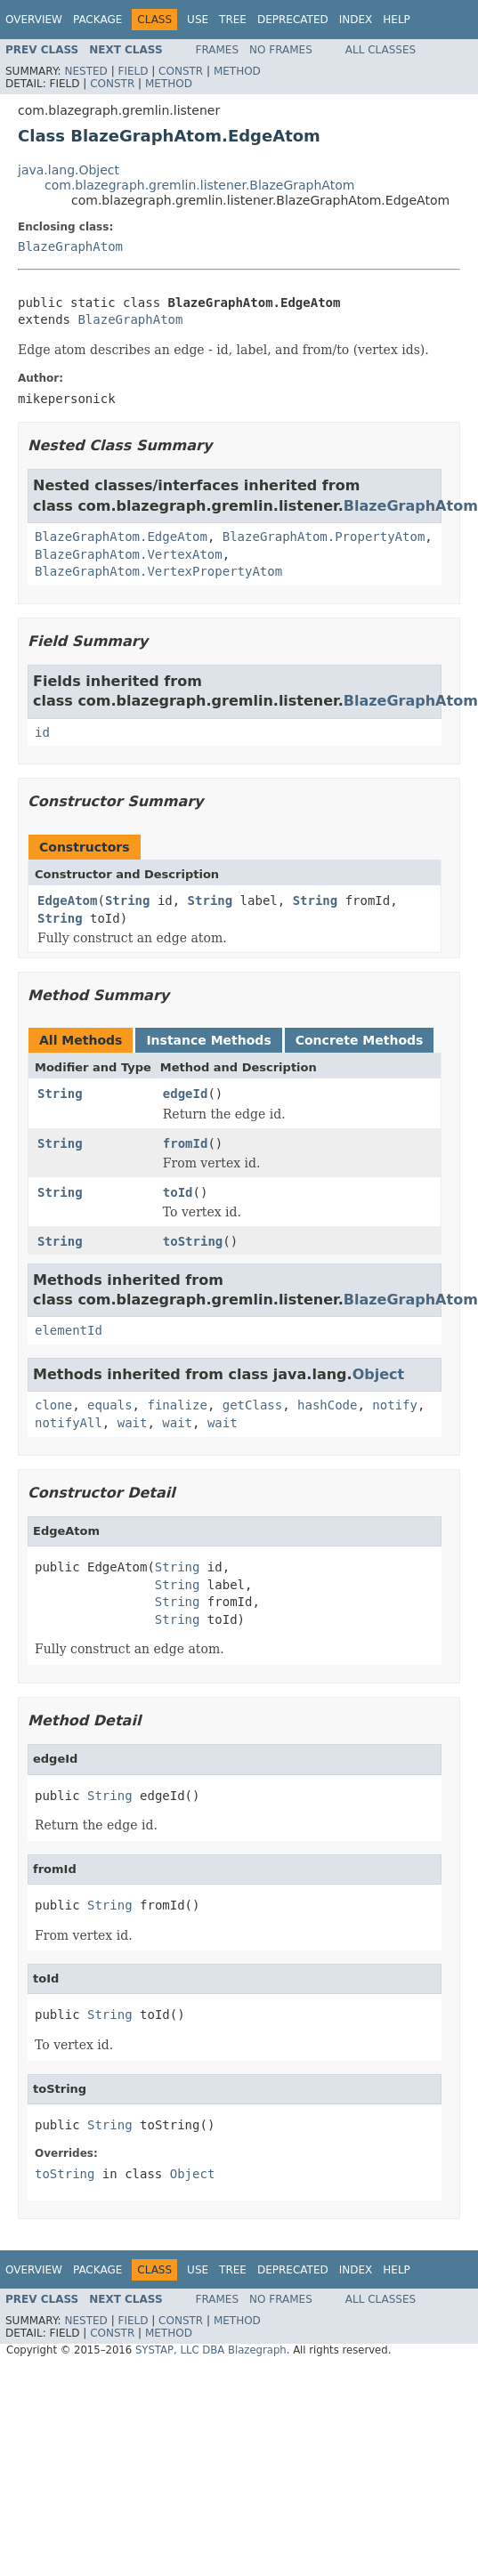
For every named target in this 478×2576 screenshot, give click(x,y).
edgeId (185, 1093)
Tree (233, 19)
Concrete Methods (360, 1040)
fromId (185, 1143)
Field (132, 71)
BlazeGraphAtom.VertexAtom (129, 554)
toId (178, 1192)
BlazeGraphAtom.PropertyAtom (324, 536)
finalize (177, 1405)
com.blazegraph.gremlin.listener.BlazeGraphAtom (199, 185)
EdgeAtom (67, 900)
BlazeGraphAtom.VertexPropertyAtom (158, 571)
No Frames (280, 50)
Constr (180, 71)
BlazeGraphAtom (70, 246)
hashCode (327, 1405)
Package (97, 19)
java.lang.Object (68, 170)
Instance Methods (208, 1040)
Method (237, 71)
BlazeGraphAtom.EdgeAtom (121, 536)
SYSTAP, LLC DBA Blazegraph (211, 2350)
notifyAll (68, 1423)
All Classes (380, 50)
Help (396, 19)
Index (356, 19)
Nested (85, 71)
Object (378, 1374)
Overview (33, 19)
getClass (252, 1405)
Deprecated (292, 19)
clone (53, 1405)
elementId (68, 1330)
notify (394, 1405)
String (127, 900)
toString (193, 1241)
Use (197, 19)
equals (110, 1405)
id (42, 732)
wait (132, 1423)
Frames (217, 50)
